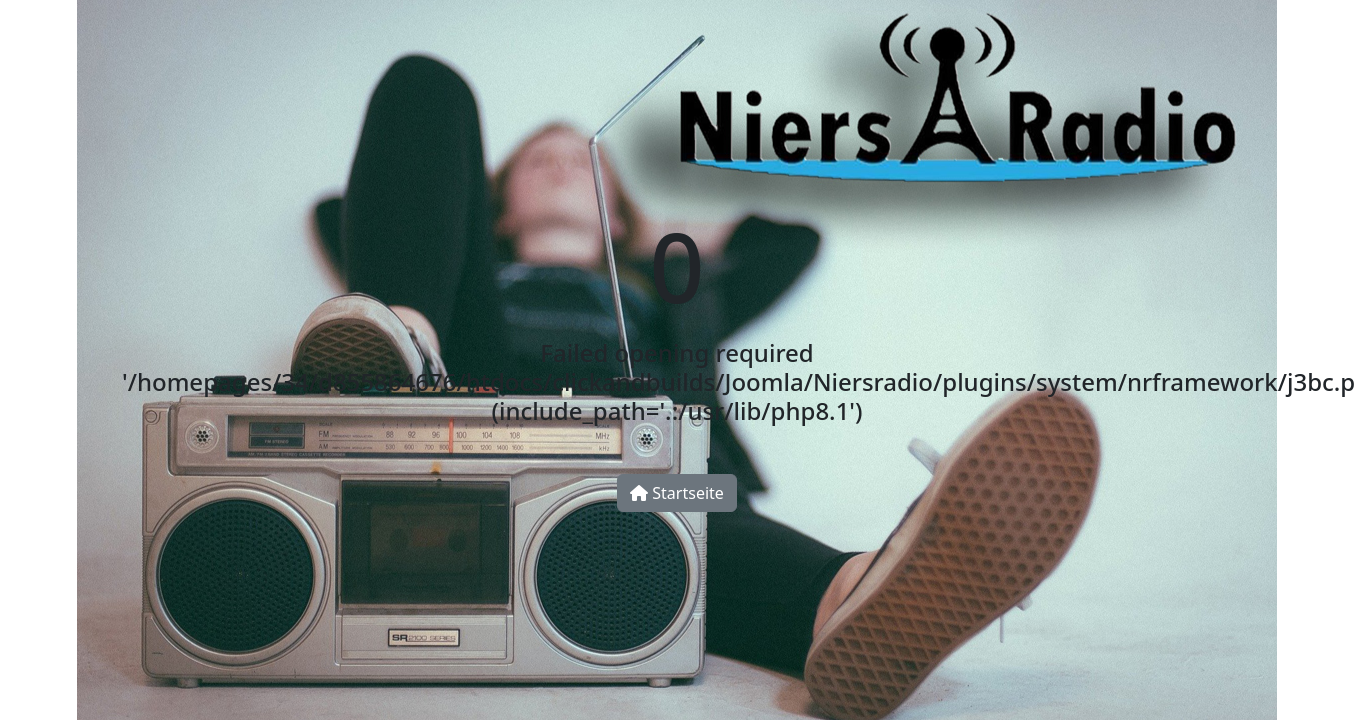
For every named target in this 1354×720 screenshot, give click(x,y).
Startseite (677, 493)
